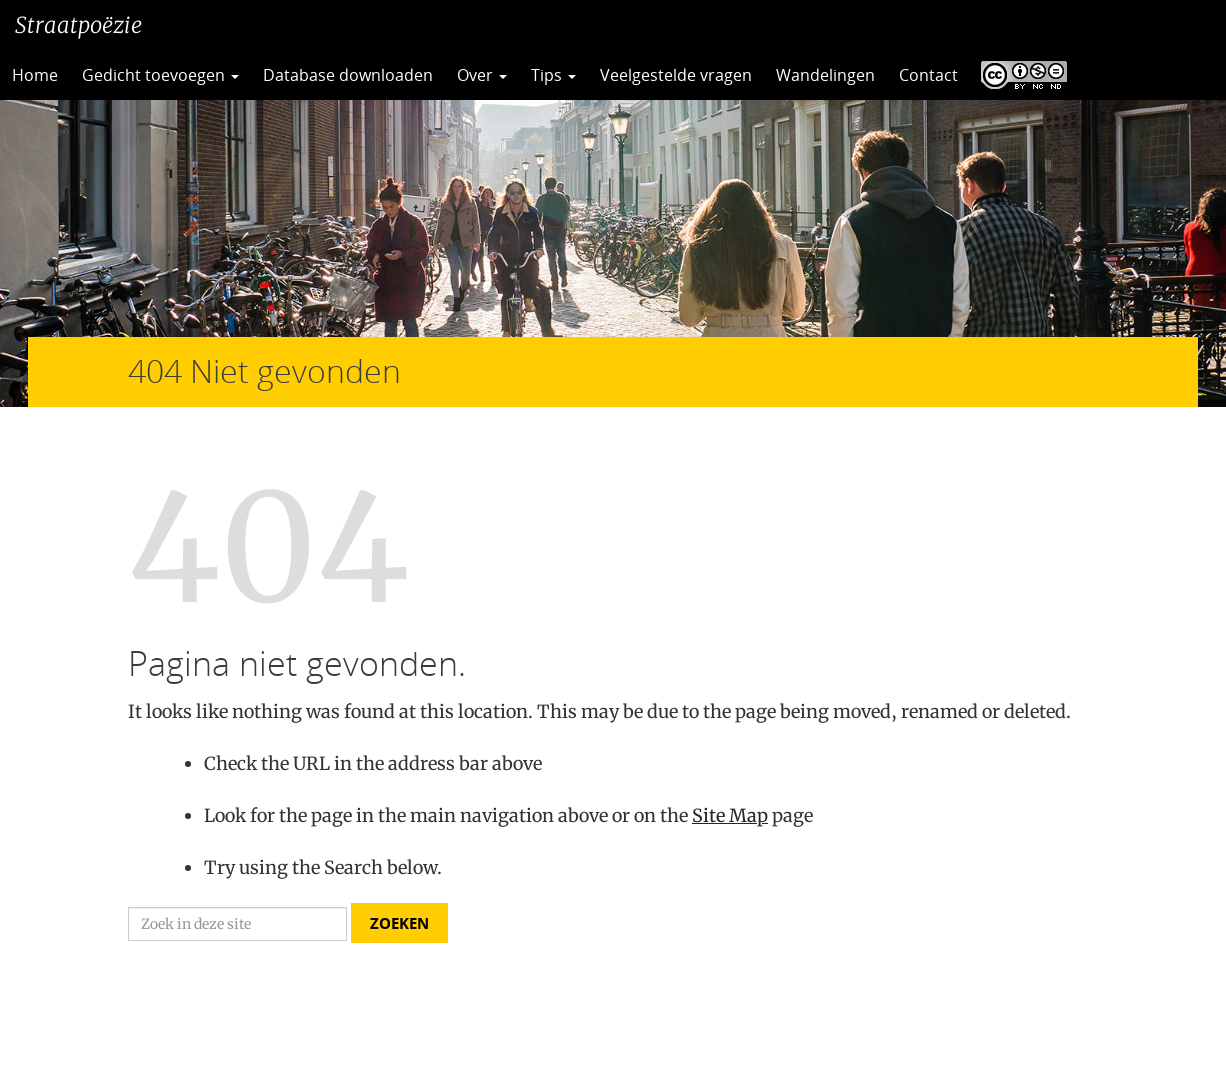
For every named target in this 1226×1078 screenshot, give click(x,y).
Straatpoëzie (78, 25)
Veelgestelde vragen (676, 75)
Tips (553, 75)
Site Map (730, 815)
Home (35, 75)
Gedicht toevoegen (160, 75)
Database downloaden (348, 75)
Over (482, 75)
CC (1019, 75)
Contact (928, 75)
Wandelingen (825, 75)
